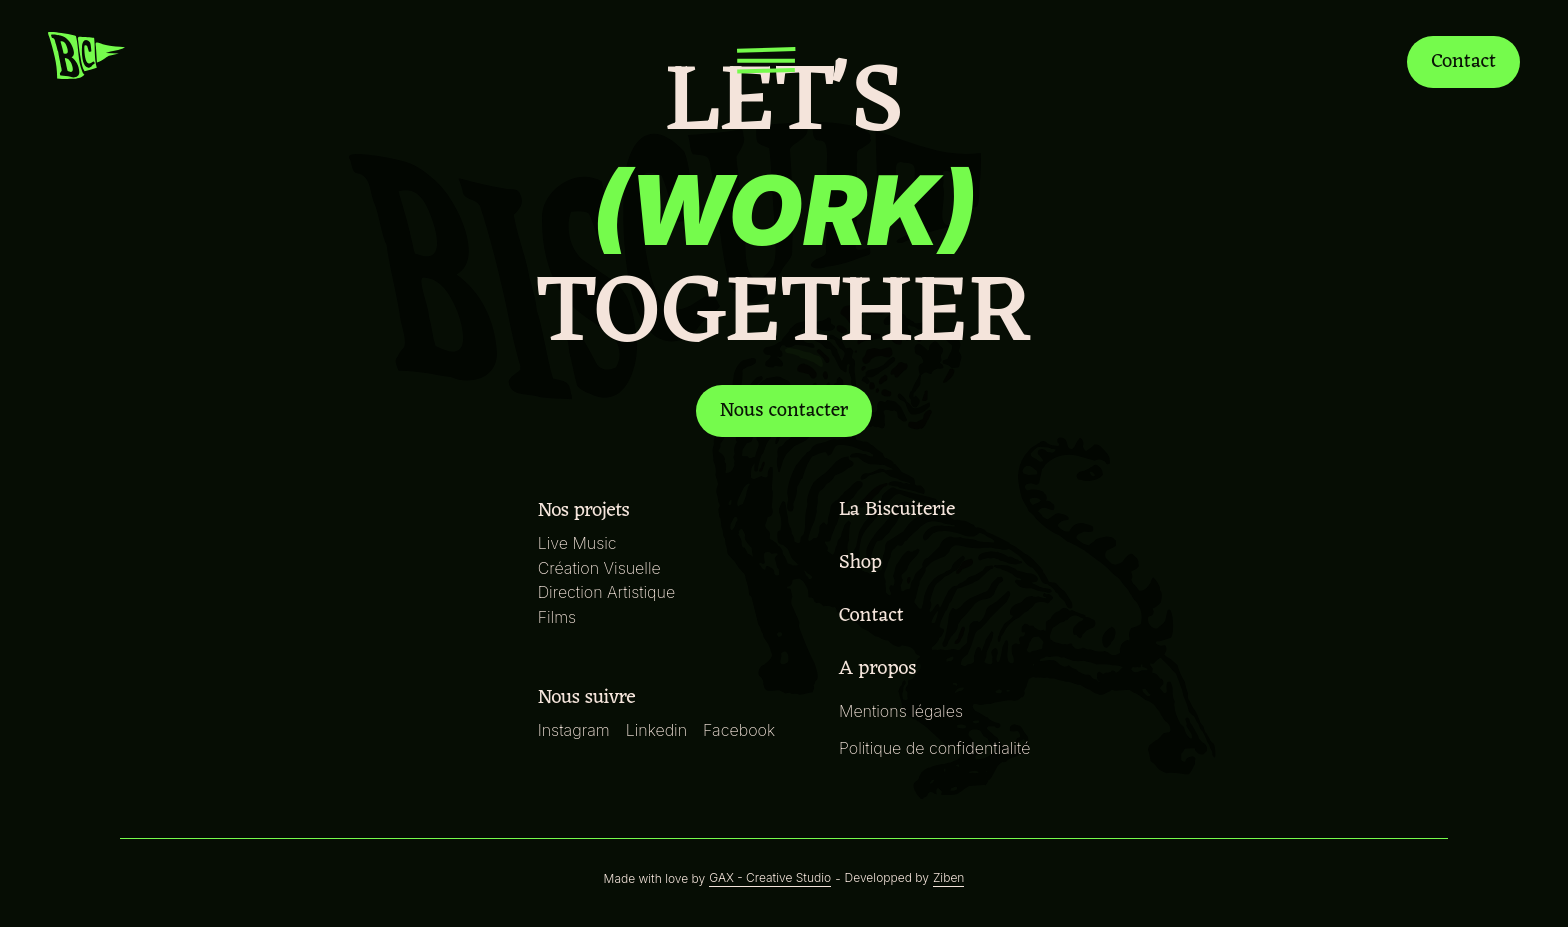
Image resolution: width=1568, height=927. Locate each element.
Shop (845, 560)
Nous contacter (784, 411)
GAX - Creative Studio (771, 878)
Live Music (581, 542)
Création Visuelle (603, 567)
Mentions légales (900, 710)
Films (562, 616)
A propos (861, 666)
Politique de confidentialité (933, 747)
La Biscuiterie (882, 507)
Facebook (740, 729)
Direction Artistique (609, 591)
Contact (1461, 61)
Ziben (941, 878)
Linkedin (660, 729)
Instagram (578, 729)
